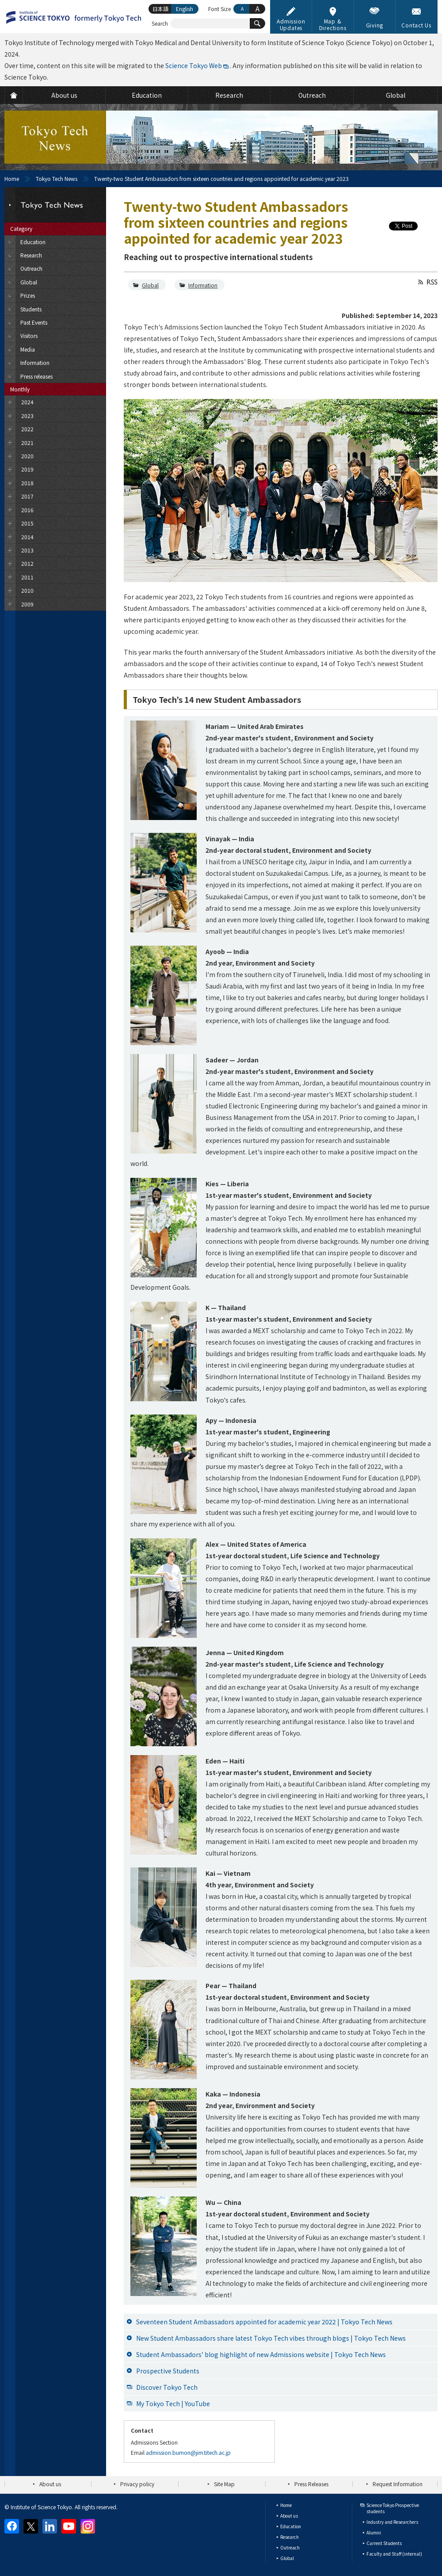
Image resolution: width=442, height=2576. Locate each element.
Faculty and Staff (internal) (394, 2553)
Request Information (398, 2484)
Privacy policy (137, 2484)
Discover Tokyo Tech (167, 2387)
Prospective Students (167, 2370)
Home (11, 178)
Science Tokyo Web (193, 65)
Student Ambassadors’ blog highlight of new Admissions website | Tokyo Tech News (261, 2354)
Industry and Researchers (392, 2521)
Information (202, 285)
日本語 (160, 8)
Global (150, 285)
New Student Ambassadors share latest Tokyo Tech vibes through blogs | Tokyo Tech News (271, 2338)
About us (50, 2484)
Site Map (224, 2484)
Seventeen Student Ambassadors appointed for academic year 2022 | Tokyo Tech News (264, 2321)
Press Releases (311, 2484)
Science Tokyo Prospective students (392, 2508)
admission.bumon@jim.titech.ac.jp (188, 2452)
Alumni (373, 2532)
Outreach (290, 2547)
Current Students (384, 2543)
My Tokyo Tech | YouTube (173, 2403)
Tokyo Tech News (56, 178)
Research (289, 2537)
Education (290, 2526)
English (184, 8)
